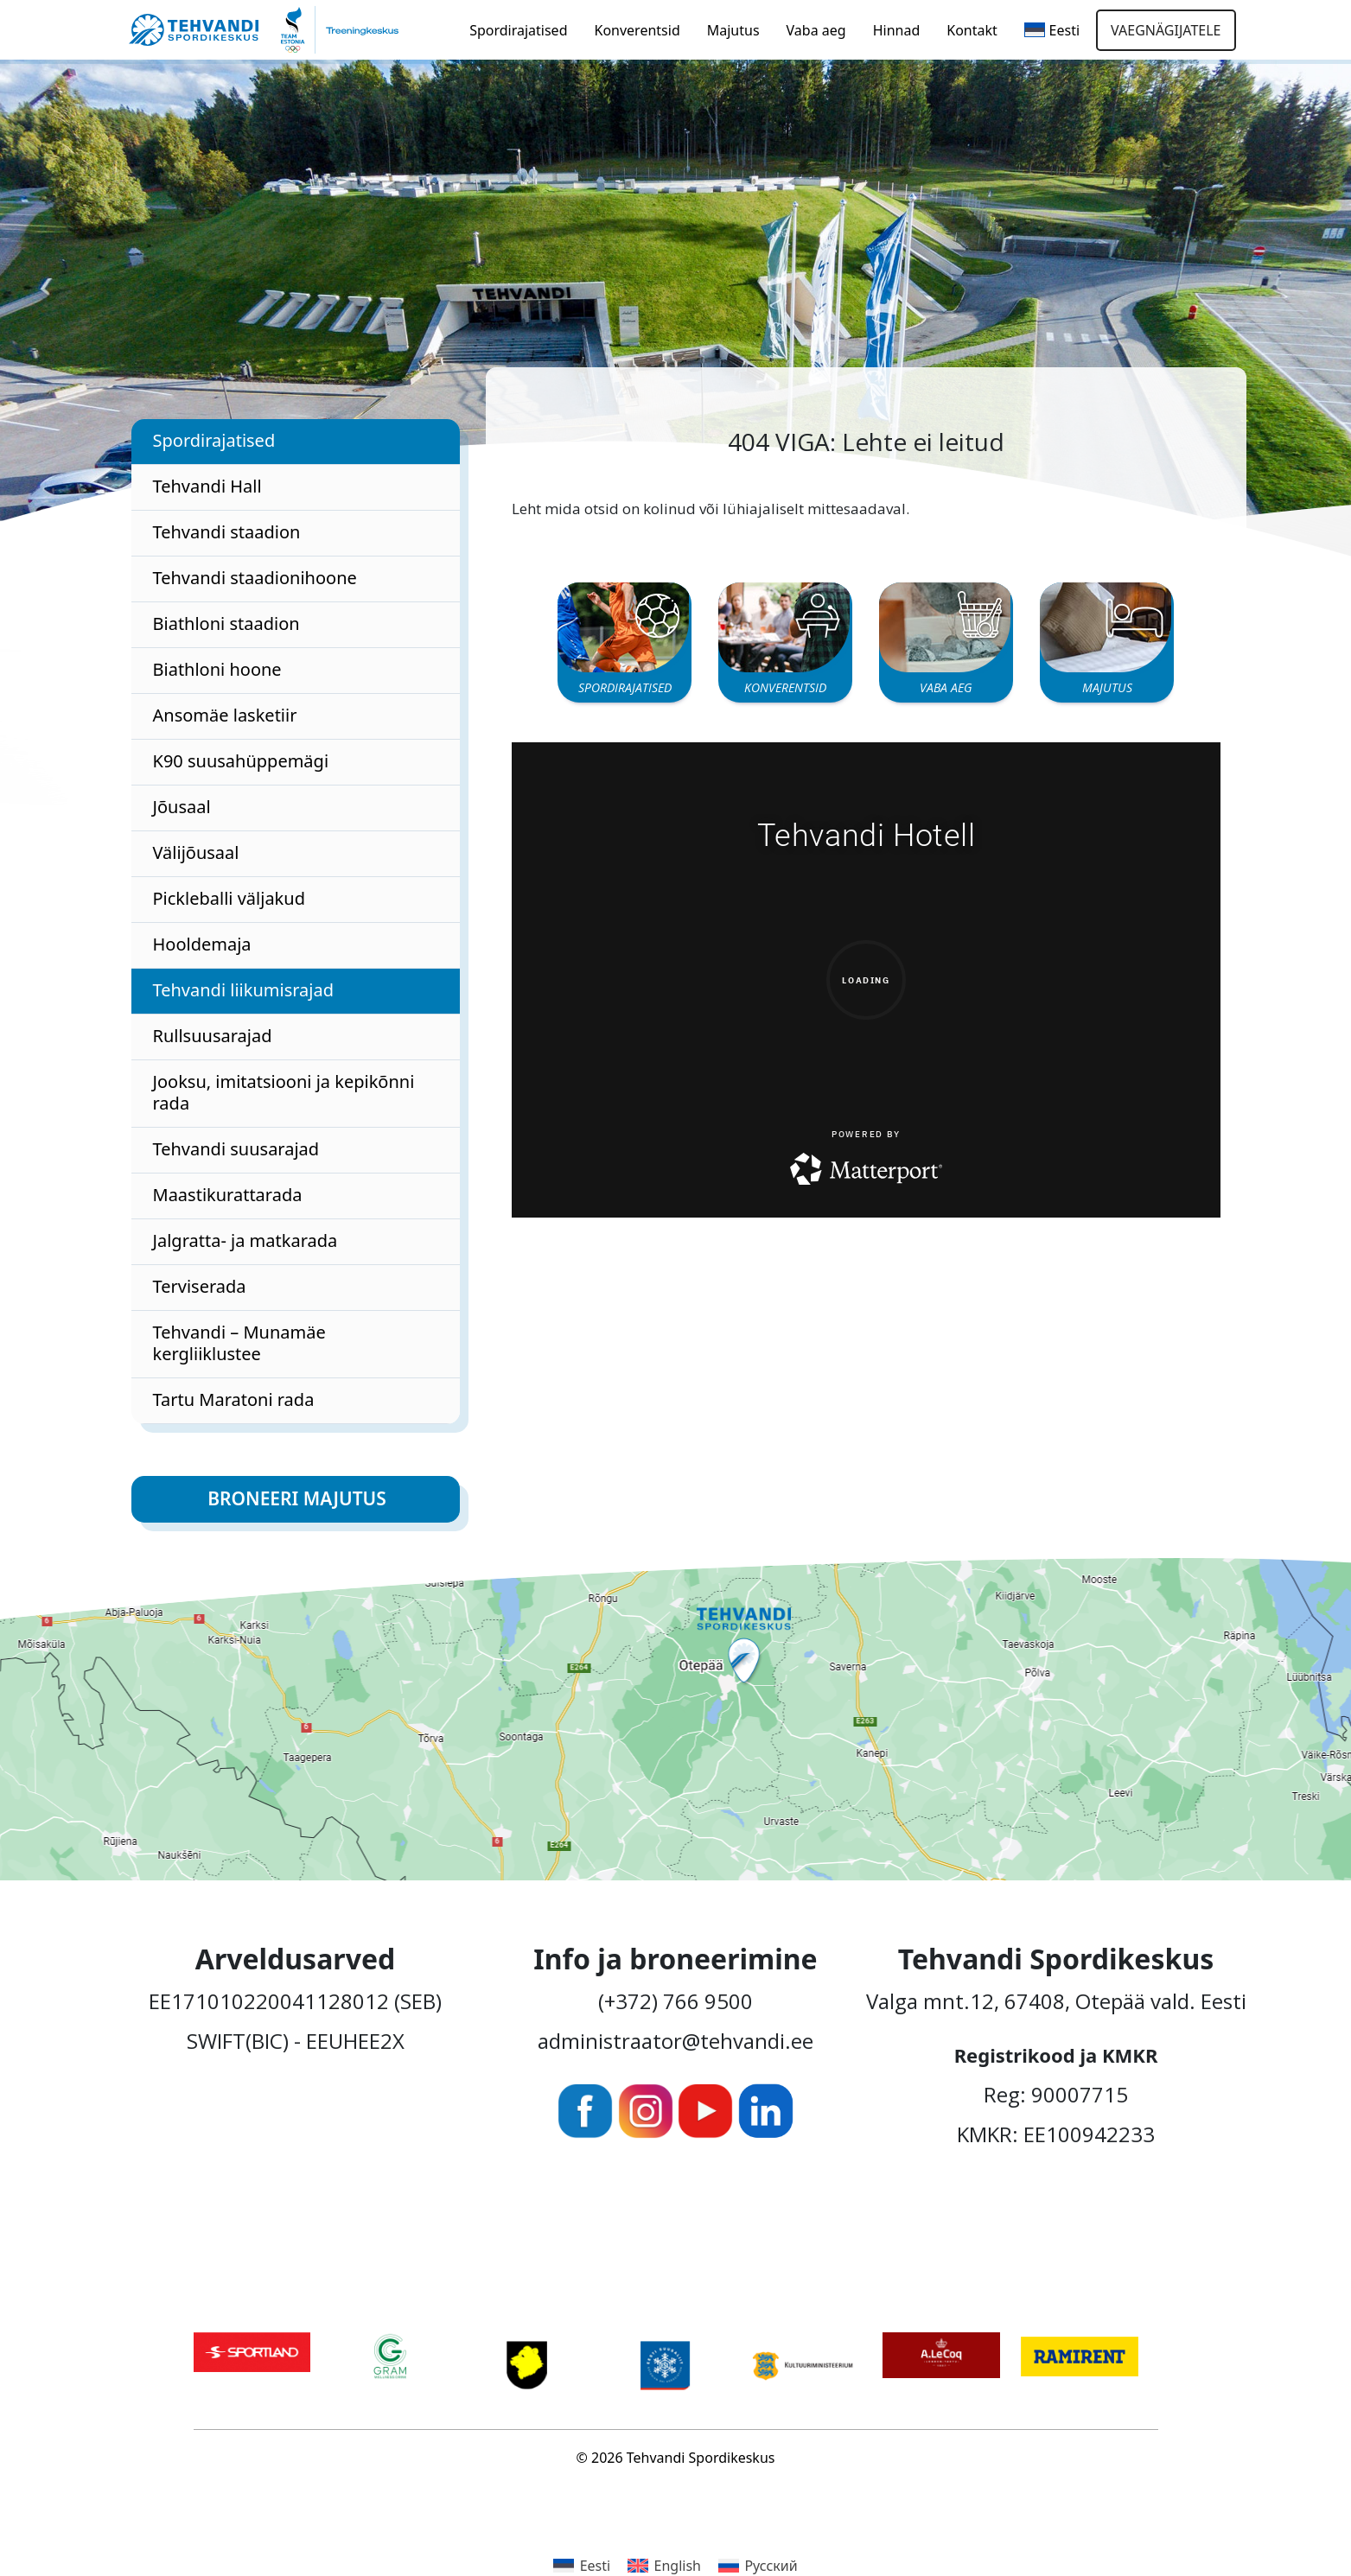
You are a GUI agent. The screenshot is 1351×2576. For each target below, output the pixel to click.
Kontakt (971, 30)
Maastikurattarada (228, 1194)
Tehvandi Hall (207, 486)
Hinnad (897, 30)
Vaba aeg (816, 30)
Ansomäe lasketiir (225, 715)
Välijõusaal (196, 852)
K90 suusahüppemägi (241, 761)
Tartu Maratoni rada (234, 1399)
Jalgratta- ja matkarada (245, 1240)
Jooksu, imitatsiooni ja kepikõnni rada (284, 1092)
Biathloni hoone (217, 669)
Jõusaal (182, 806)
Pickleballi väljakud (229, 898)
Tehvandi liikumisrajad (243, 990)
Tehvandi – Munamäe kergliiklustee (239, 1342)
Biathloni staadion (226, 623)
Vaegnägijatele (1165, 30)
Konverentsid (637, 30)
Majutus (733, 30)
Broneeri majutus (296, 1498)
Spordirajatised (518, 30)
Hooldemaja (202, 944)
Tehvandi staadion (227, 532)
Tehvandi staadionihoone (255, 577)
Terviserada (199, 1286)
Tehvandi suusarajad (236, 1149)
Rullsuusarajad (212, 1035)
